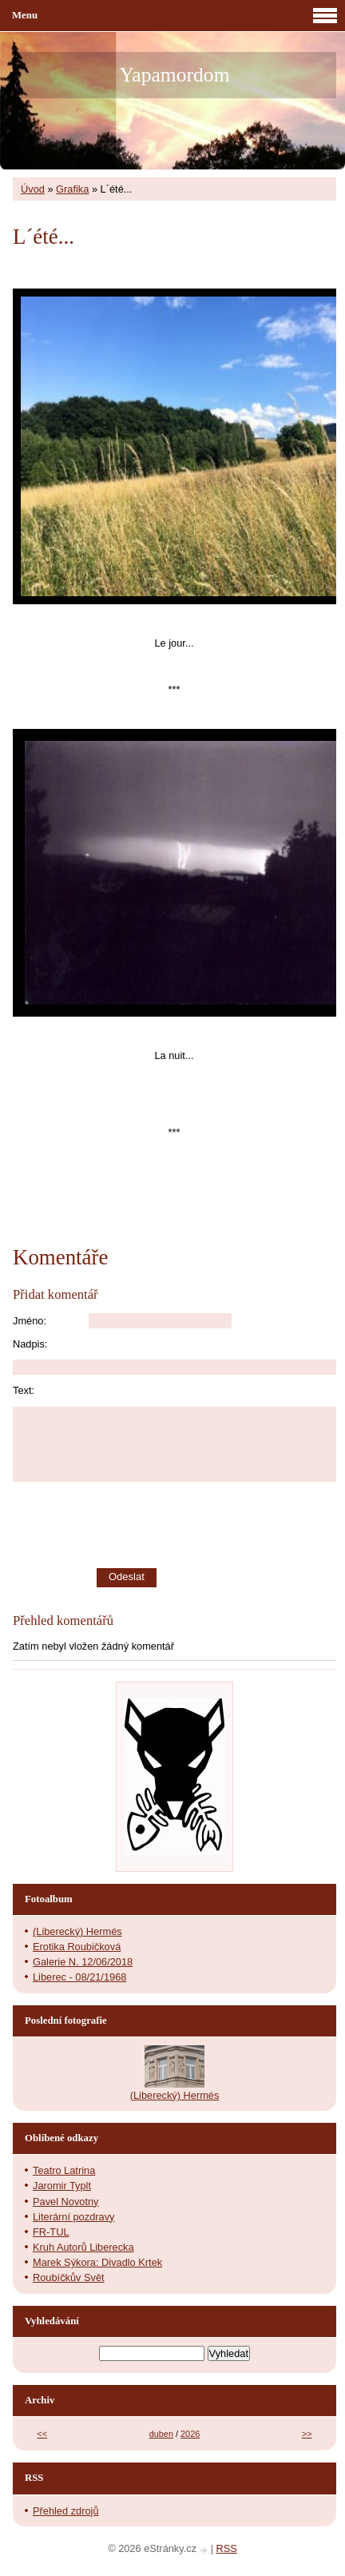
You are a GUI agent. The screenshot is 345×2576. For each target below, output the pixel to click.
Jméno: (29, 1321)
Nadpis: (30, 1344)
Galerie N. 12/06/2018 (83, 1962)
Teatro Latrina (64, 2170)
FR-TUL (51, 2232)
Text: (23, 1390)
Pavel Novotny (66, 2202)
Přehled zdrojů (66, 2511)
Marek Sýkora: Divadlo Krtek (97, 2262)
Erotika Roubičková (77, 1947)
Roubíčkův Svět (69, 2277)
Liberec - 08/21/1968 (79, 1977)
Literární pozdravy (73, 2217)
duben (161, 2434)
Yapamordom (174, 74)
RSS (226, 2548)
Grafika (72, 189)
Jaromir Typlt (62, 2186)
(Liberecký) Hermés (77, 1931)
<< (42, 2434)
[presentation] (222, 1525)
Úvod (33, 189)
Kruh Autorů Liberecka (83, 2247)
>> (307, 2434)
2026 (190, 2434)
